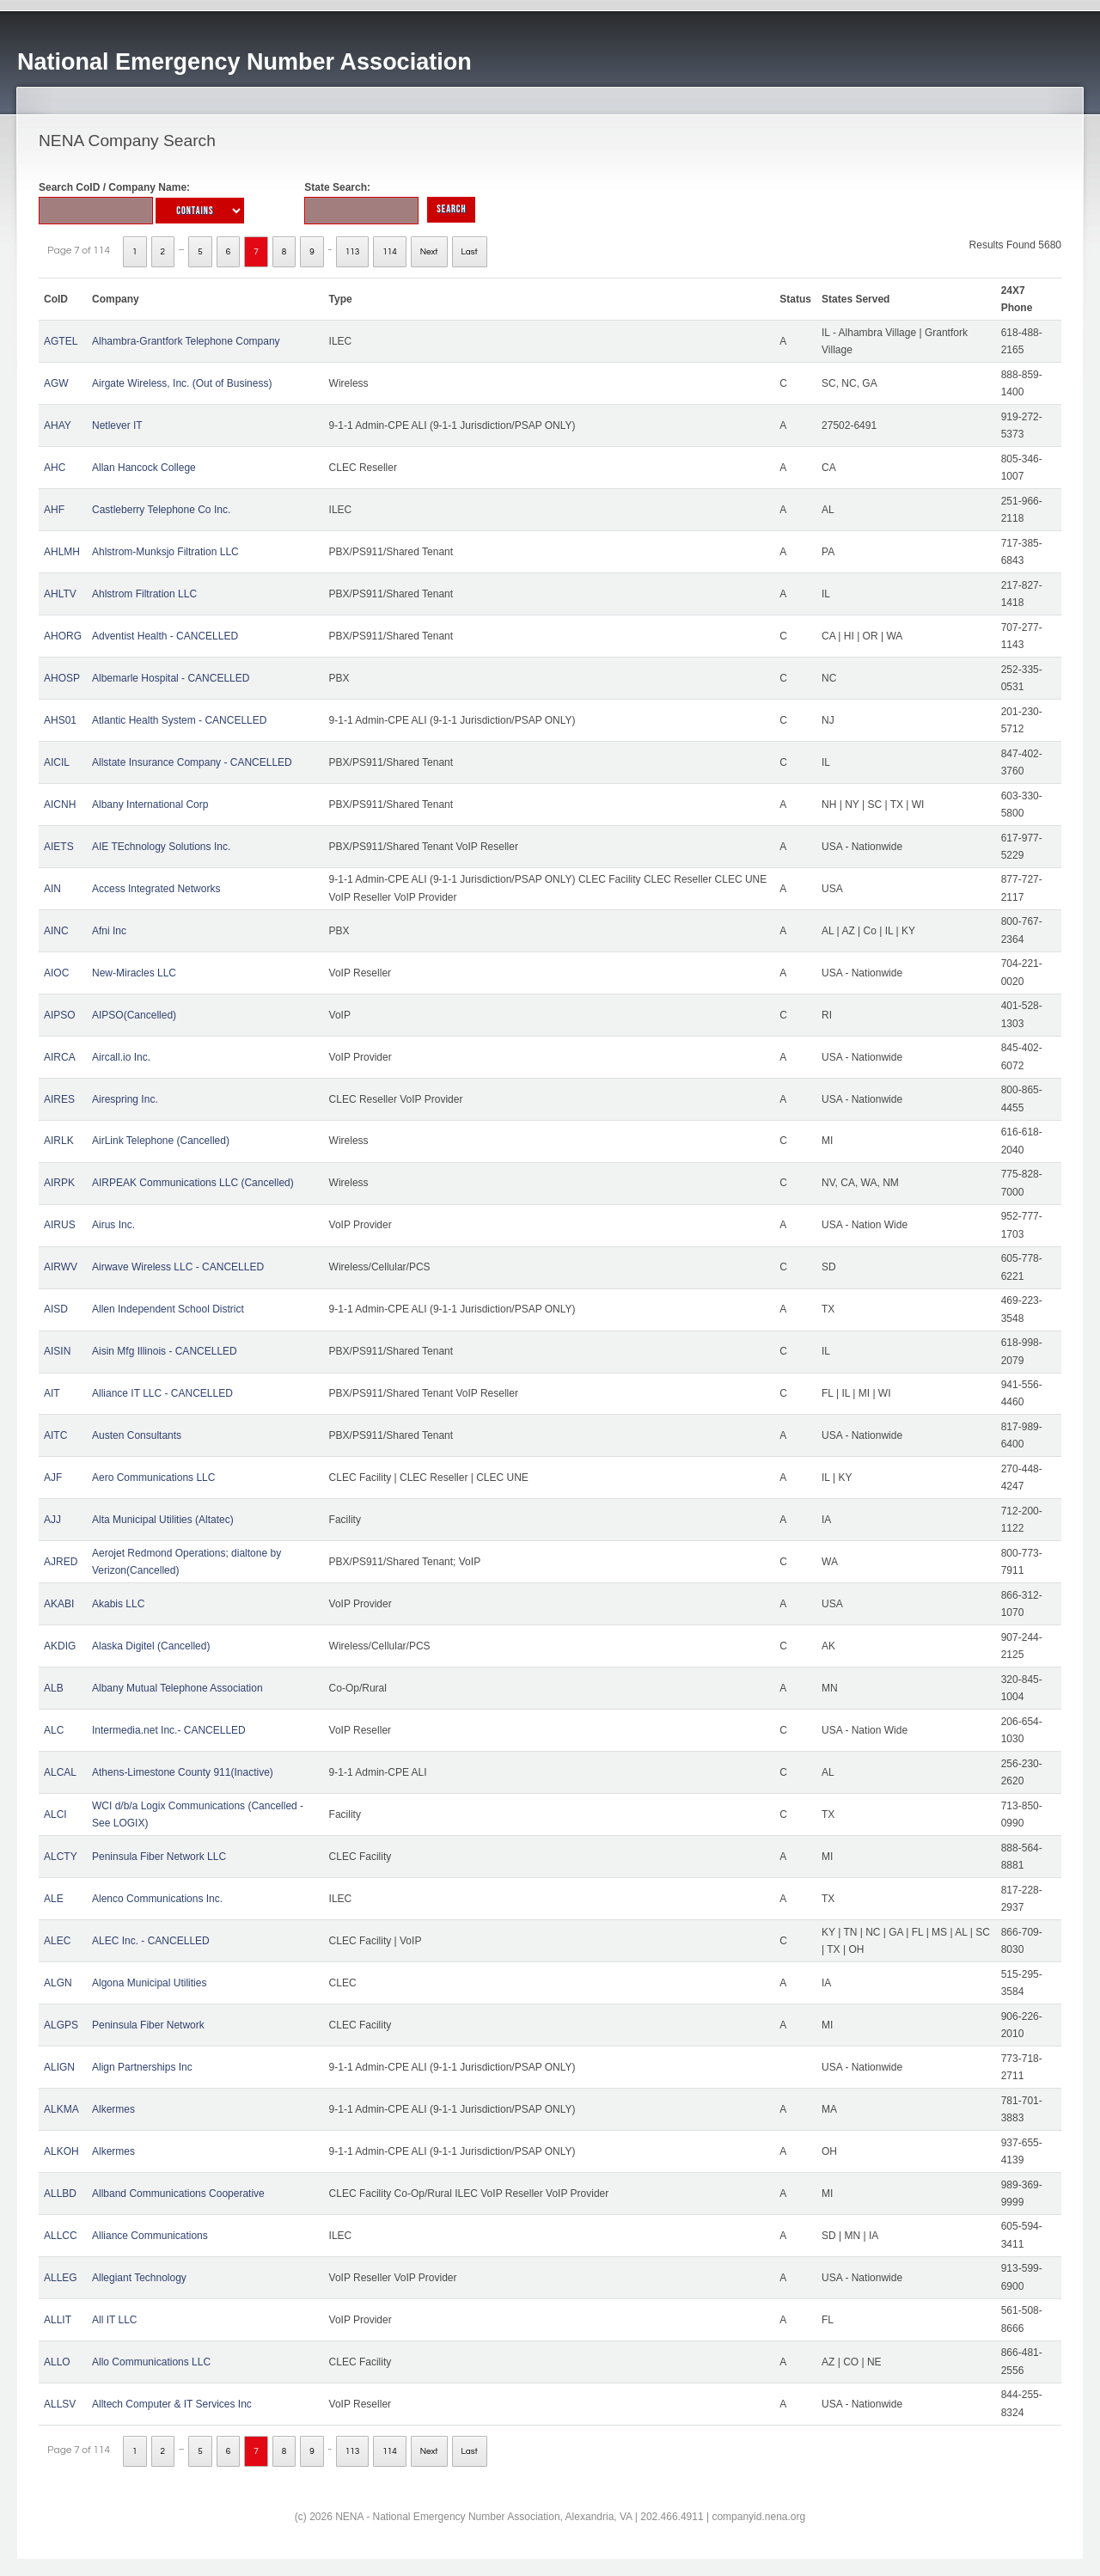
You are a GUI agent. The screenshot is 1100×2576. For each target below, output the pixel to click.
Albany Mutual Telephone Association (177, 1688)
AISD (56, 1309)
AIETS (59, 847)
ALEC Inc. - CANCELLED (151, 1941)
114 (389, 252)
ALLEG (60, 2278)
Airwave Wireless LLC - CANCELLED (178, 1267)
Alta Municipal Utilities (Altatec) (163, 1520)
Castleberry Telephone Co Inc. (161, 510)
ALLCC (60, 2236)
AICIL (57, 762)
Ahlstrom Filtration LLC (144, 594)
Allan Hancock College (144, 468)
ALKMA (61, 2109)
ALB (54, 1688)
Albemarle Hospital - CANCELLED (170, 678)
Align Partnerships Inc (142, 2067)
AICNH (60, 804)
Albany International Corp (150, 804)
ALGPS (61, 2025)
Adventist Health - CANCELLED (165, 636)
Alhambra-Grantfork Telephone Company (186, 341)
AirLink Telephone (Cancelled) (160, 1141)
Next (429, 252)
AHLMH (62, 552)
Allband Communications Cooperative (178, 2193)
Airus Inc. (113, 1225)
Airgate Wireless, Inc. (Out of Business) (182, 383)
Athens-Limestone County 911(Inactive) (182, 1772)
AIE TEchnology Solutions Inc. (161, 847)
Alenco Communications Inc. (157, 1899)
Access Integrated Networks (156, 889)
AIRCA (60, 1057)
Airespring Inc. (125, 1099)
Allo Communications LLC (151, 2362)
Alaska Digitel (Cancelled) (151, 1646)
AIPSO (60, 1015)
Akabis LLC (118, 1604)
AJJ (52, 1520)
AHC (54, 468)
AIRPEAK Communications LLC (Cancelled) (193, 1183)
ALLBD (60, 2193)
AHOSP (62, 678)
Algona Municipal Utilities (149, 1983)
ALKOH (61, 2151)
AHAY (57, 425)
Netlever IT (117, 425)
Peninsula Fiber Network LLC (159, 1857)
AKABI (59, 1604)
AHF (54, 510)
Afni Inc (109, 931)
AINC (56, 931)
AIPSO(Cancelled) (134, 1015)
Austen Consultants (136, 1435)
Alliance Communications (150, 2236)
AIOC (56, 973)
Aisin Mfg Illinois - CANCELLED (164, 1351)
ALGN (58, 1983)
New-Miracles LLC (134, 973)
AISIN (57, 1351)
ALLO (57, 2362)
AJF (53, 1478)
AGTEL (60, 341)
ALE (54, 1899)
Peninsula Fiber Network (148, 2025)
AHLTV (60, 594)
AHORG (63, 636)
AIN (52, 889)
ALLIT (57, 2320)
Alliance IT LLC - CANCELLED (162, 1393)
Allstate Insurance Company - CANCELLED (192, 762)
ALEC (57, 1941)
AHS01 (60, 720)
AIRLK (59, 1141)
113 (352, 252)
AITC (55, 1435)
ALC (54, 1730)
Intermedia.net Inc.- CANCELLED (169, 1730)
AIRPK (59, 1183)
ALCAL (60, 1772)
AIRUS (60, 1225)
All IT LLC (114, 2320)
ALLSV (60, 2404)
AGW (56, 383)
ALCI (55, 1814)
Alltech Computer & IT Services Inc (172, 2404)
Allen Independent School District (168, 1309)
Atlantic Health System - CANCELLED (179, 720)
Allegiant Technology (139, 2278)
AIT (52, 1393)
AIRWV (60, 1267)
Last (469, 252)
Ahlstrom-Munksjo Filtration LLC (165, 552)
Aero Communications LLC (153, 1478)
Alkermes (113, 2109)
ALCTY (60, 1857)
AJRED (60, 1562)
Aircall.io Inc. (121, 1057)
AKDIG (60, 1646)
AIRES (59, 1099)
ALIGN (59, 2067)
